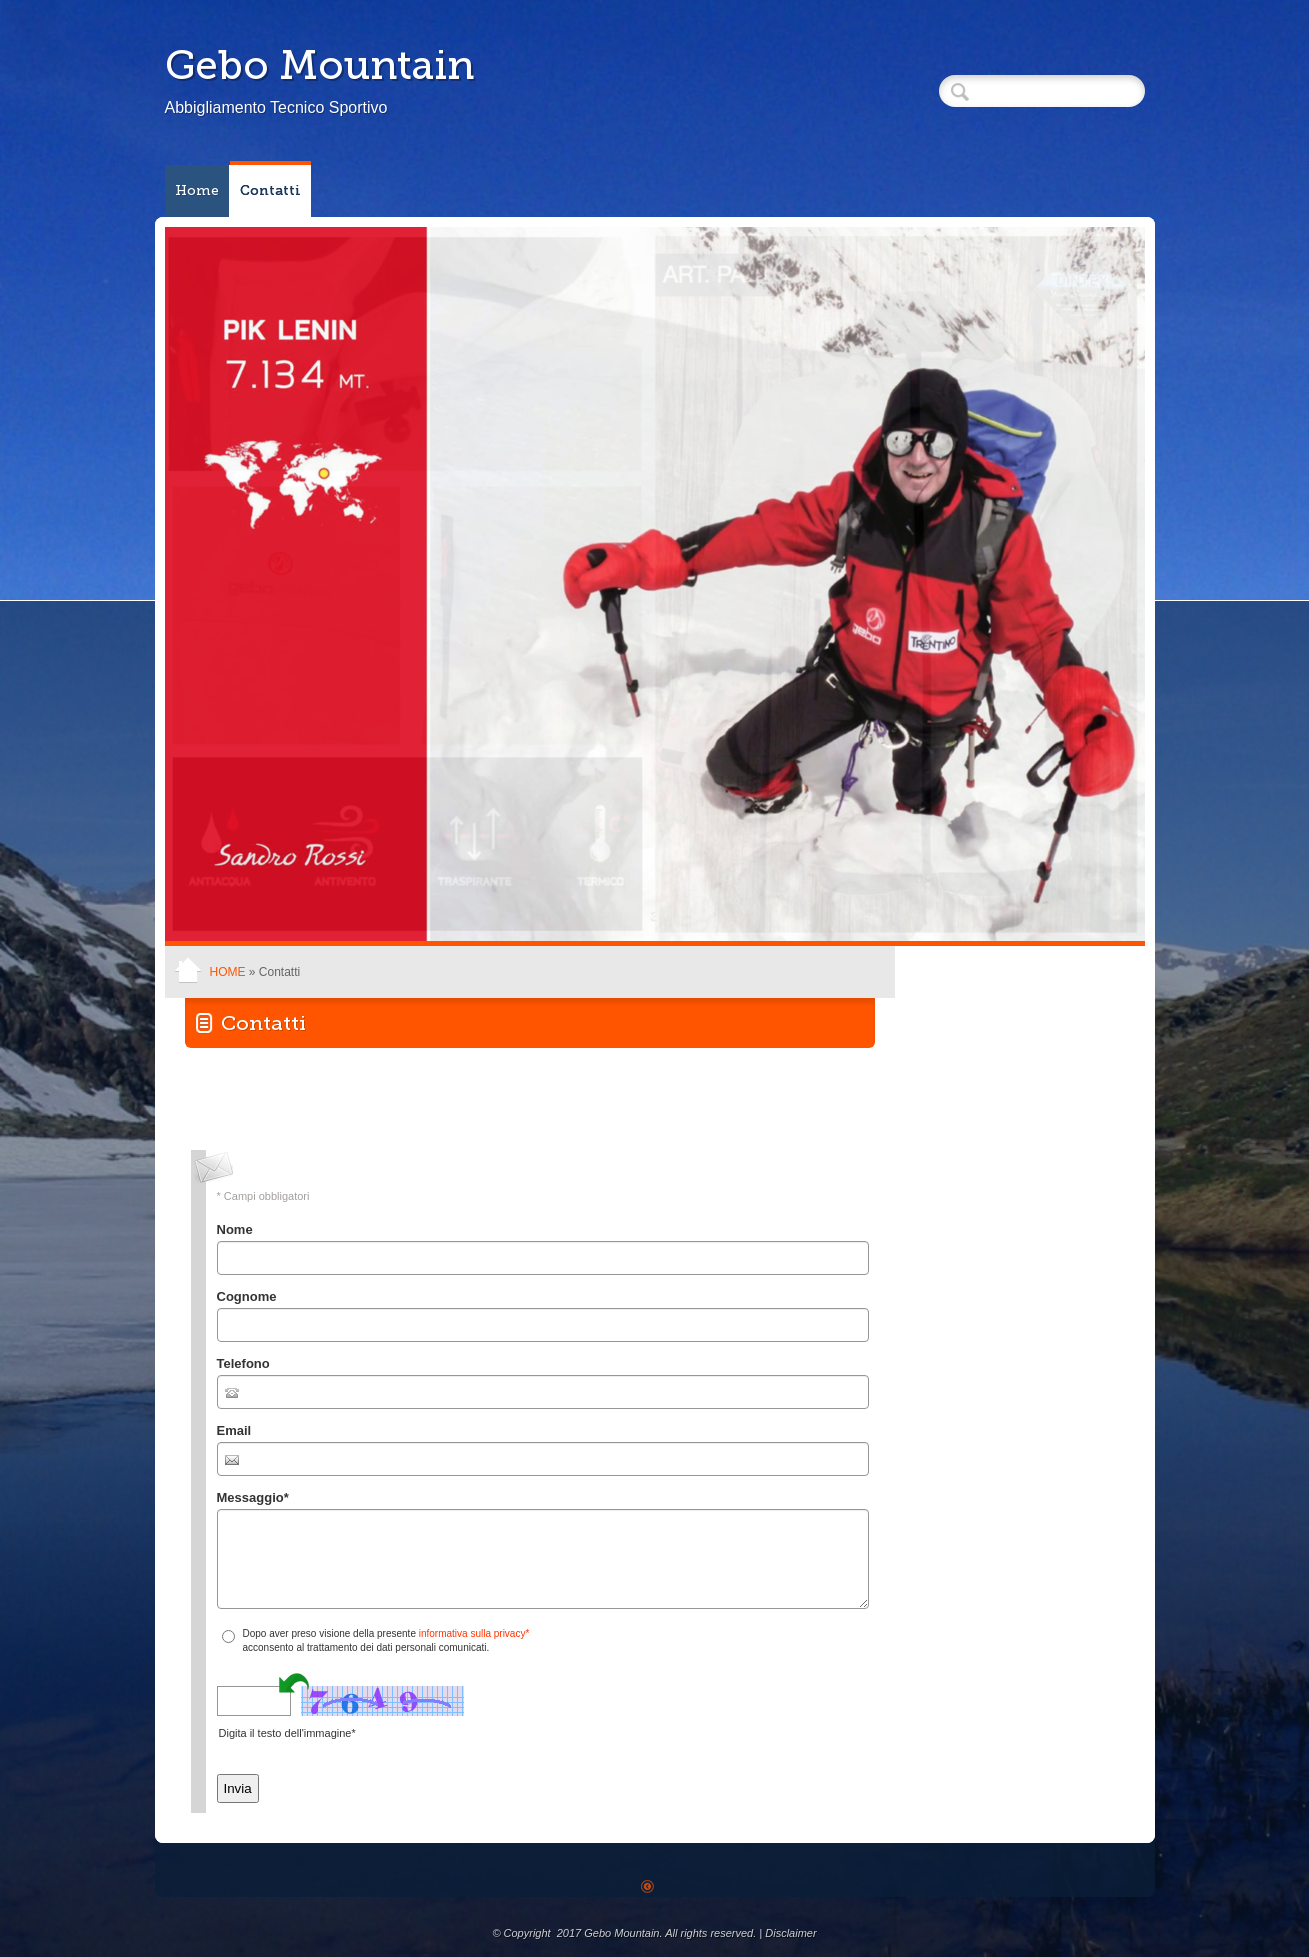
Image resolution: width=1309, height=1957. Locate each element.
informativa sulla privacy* (474, 1633)
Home (197, 190)
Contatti (270, 190)
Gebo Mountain (319, 65)
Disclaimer (790, 1933)
